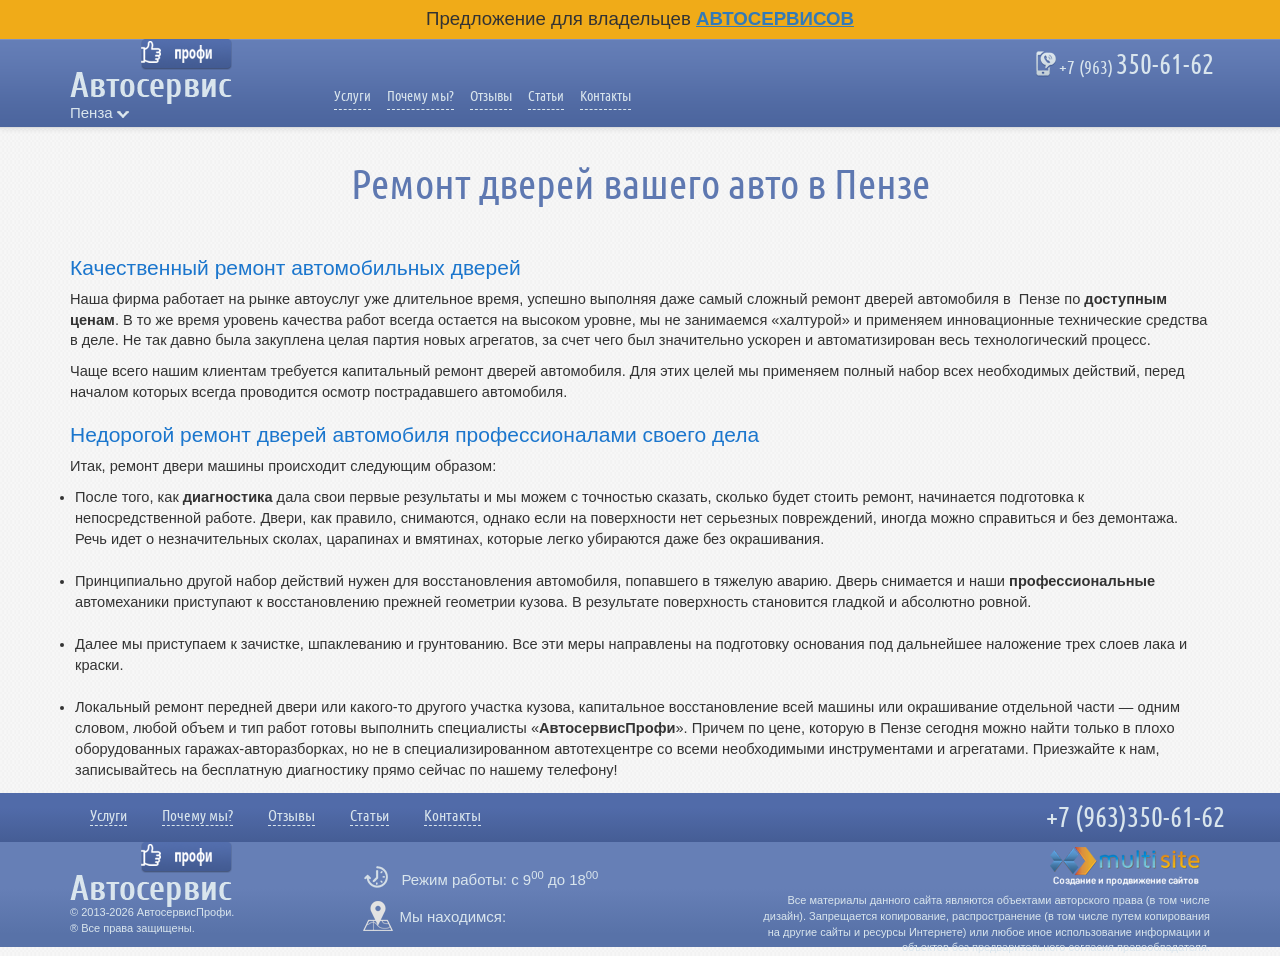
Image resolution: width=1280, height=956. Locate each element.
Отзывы (491, 96)
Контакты (605, 96)
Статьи (546, 96)
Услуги (352, 96)
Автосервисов (775, 18)
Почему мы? (420, 96)
